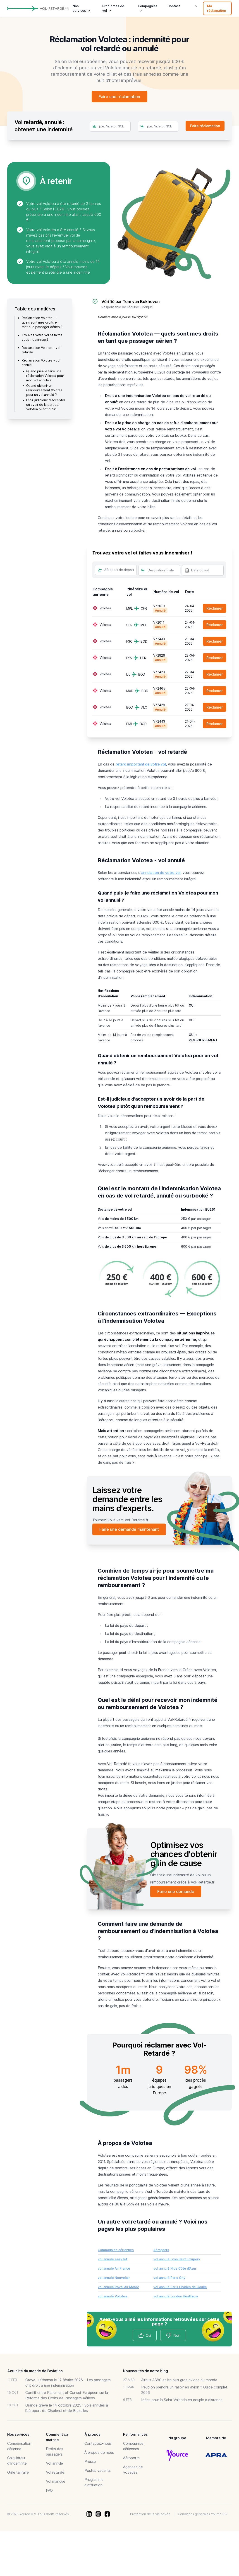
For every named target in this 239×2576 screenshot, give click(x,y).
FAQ (49, 2490)
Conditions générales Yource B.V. (203, 2514)
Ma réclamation (216, 8)
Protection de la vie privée (150, 2514)
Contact (173, 6)
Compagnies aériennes (116, 2250)
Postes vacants (97, 2470)
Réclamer (214, 608)
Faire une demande (176, 1891)
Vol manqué (55, 2481)
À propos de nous (99, 2452)
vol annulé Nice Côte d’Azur (174, 2268)
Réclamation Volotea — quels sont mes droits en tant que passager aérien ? (42, 322)
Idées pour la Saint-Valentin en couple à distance (181, 2400)
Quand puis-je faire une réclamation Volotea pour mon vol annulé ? (45, 375)
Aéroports (161, 2250)
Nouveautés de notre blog (145, 2371)
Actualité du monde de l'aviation (35, 2371)
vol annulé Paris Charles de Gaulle (180, 2287)
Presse (90, 2461)
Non (173, 2335)
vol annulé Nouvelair (114, 2278)
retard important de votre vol (141, 764)
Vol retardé (55, 2472)
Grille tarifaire (18, 2472)
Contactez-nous (98, 2443)
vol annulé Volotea (112, 2296)
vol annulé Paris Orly (169, 2278)
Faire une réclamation (119, 96)
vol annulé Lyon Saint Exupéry (176, 2259)
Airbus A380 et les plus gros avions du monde (179, 2380)
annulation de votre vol (161, 873)
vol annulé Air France (114, 2268)
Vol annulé (54, 2463)
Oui (144, 2335)
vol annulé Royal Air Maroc (118, 2287)
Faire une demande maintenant (129, 1529)
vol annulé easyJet (112, 2259)
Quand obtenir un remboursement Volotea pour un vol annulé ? (44, 390)
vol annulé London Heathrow (175, 2296)
